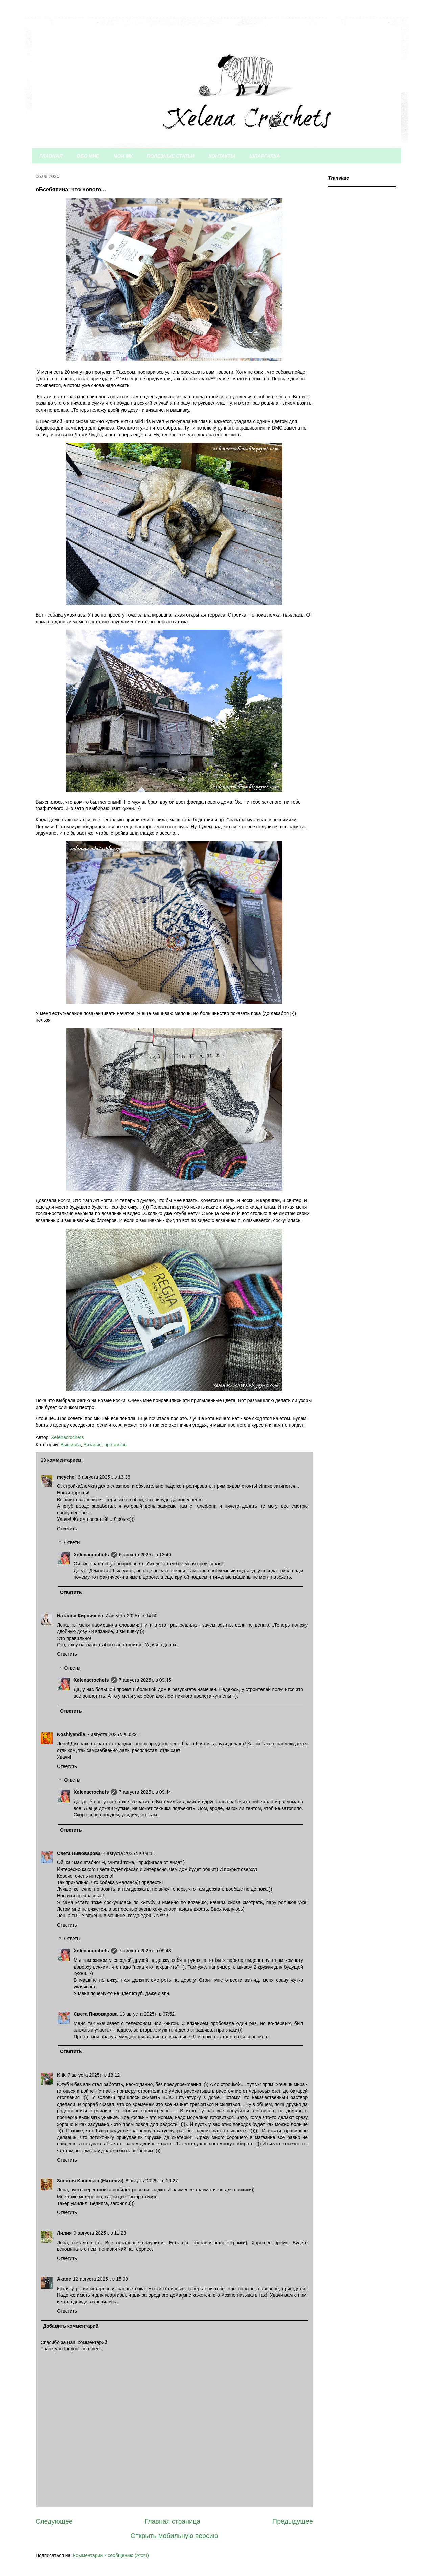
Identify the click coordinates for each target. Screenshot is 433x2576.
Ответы (72, 1542)
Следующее (54, 2521)
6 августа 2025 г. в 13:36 (104, 1477)
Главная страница (172, 2521)
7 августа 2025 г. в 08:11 (129, 1853)
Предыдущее (292, 2521)
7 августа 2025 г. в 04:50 (131, 1615)
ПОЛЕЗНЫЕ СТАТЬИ (171, 156)
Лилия (64, 2233)
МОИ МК (123, 156)
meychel (66, 1477)
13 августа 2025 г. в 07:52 (147, 2014)
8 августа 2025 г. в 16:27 (152, 2180)
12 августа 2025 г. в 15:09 (100, 2279)
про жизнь (115, 1444)
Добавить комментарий (70, 2326)
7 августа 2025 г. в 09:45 (145, 1680)
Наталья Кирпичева (80, 1615)
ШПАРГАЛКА (265, 156)
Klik (61, 2075)
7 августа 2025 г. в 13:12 (94, 2075)
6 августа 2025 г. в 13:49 (145, 1554)
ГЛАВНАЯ (51, 156)
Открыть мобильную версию (174, 2535)
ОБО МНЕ (88, 156)
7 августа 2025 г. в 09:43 (145, 1950)
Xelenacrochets (91, 1554)
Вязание (92, 1444)
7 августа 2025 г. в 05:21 (113, 1734)
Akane (64, 2279)
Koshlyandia (71, 1734)
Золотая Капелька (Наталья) (90, 2180)
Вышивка (70, 1444)
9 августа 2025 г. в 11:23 (100, 2233)
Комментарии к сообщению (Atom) (111, 2555)
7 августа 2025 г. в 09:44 (145, 1792)
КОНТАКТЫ (222, 156)
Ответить (67, 1528)
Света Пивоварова (79, 1853)
